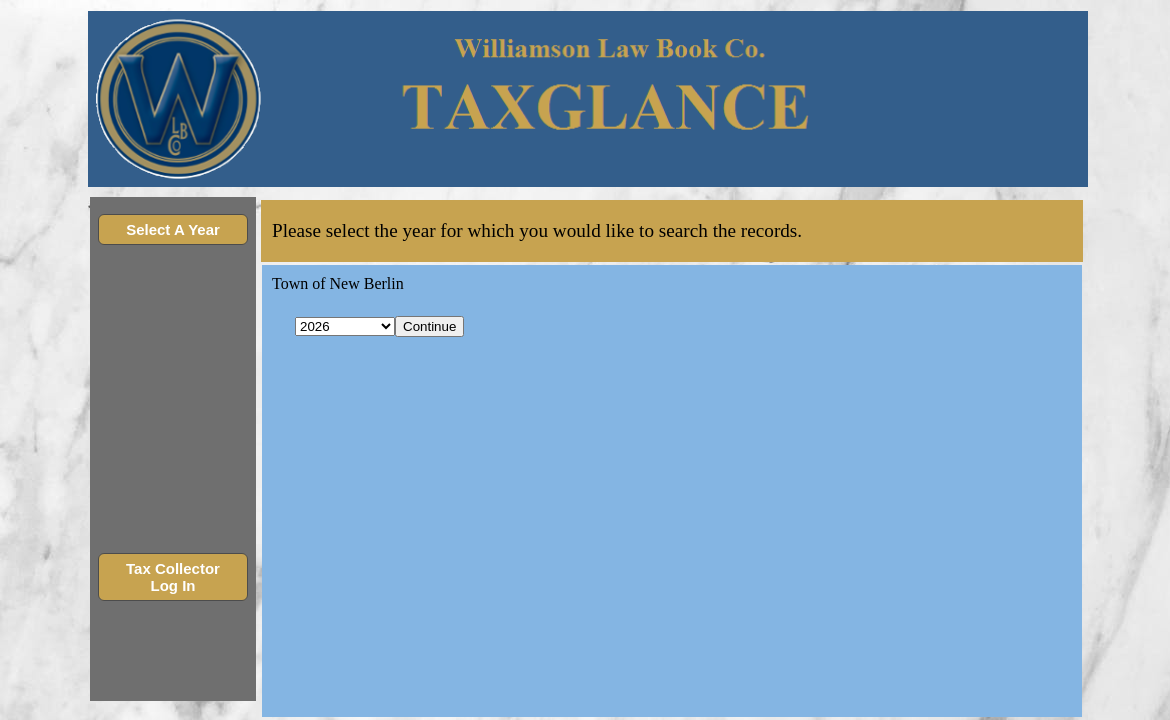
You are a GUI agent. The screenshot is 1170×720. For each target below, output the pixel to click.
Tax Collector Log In (173, 577)
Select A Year (173, 229)
